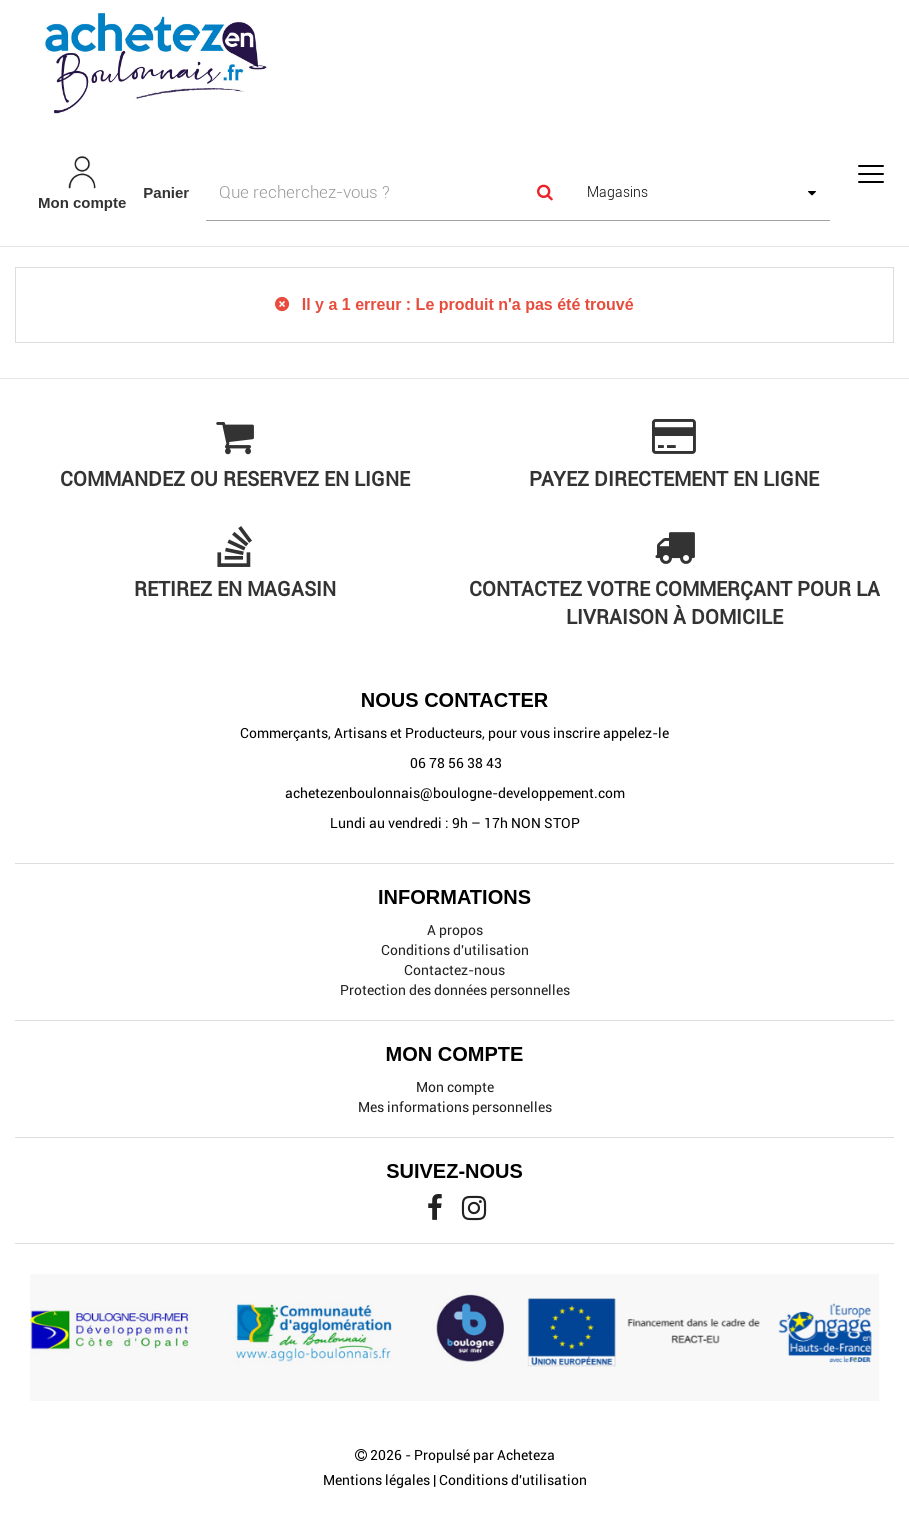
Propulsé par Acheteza (484, 1455)
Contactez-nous (454, 970)
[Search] (545, 192)
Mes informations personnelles (455, 1107)
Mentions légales (376, 1480)
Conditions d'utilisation (455, 950)
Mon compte (455, 1087)
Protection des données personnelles (455, 990)
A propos (455, 930)
